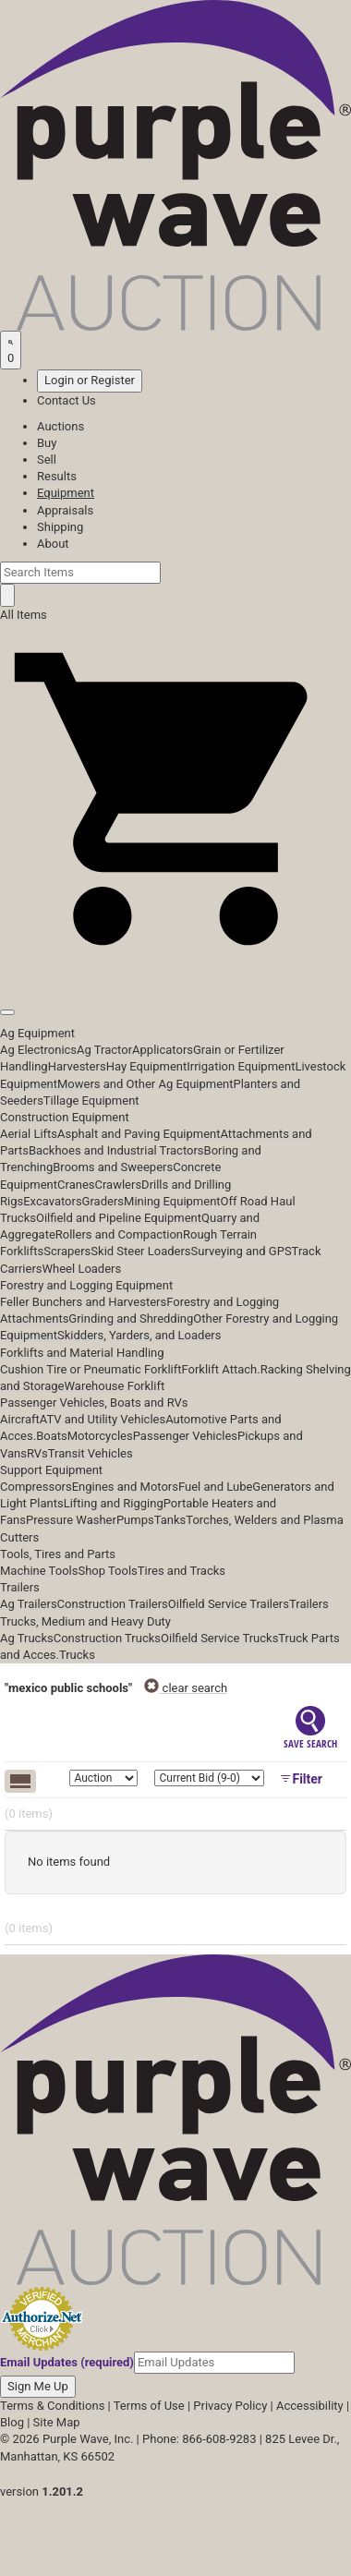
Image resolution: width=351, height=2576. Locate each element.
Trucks (77, 1655)
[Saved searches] (10, 350)
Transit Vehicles (90, 1453)
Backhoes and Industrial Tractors (116, 1150)
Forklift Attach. (221, 1369)
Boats (51, 1436)
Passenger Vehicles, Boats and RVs (94, 1402)
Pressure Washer (71, 1520)
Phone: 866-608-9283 (199, 2439)
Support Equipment (51, 1470)
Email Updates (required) (67, 2362)
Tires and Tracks (181, 1571)
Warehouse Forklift (114, 1386)
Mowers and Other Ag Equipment (145, 1084)
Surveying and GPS (241, 1251)
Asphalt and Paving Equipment (138, 1134)
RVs (37, 1453)
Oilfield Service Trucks (219, 1638)
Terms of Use (149, 2406)
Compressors (36, 1487)
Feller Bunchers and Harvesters (83, 1302)
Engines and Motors (125, 1487)
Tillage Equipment (91, 1100)
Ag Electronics (38, 1050)
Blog (12, 2422)
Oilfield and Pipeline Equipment (118, 1218)
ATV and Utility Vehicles (102, 1419)
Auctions (60, 426)
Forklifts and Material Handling (82, 1353)
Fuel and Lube (215, 1487)
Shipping (60, 527)
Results (57, 476)
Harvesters (77, 1066)
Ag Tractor (104, 1050)
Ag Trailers (28, 1604)
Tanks (170, 1520)
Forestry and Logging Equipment (86, 1285)
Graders (103, 1201)
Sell (46, 459)
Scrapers (67, 1251)
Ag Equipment (37, 1033)
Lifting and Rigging (113, 1503)
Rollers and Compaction (119, 1234)
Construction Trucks (107, 1638)
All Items (23, 615)
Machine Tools (39, 1571)
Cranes (75, 1184)
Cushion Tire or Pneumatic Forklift (91, 1369)
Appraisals (65, 510)
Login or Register (89, 380)
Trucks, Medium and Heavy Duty (85, 1621)
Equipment (65, 493)
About (53, 543)
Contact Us (66, 400)
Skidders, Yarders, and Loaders (139, 1335)
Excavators (52, 1201)
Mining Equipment (172, 1201)
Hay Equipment (147, 1066)
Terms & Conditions (52, 2406)
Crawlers (117, 1184)
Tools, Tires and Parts (57, 1554)
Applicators (162, 1050)
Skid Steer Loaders (140, 1251)
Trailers (20, 1587)
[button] (175, 970)
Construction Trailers (112, 1604)
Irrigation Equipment (241, 1066)
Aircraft (20, 1419)
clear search (185, 1688)
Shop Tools (107, 1571)
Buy (46, 443)
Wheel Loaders (82, 1269)
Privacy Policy (230, 2406)
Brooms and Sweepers (113, 1167)
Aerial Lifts (28, 1134)
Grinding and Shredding (130, 1318)
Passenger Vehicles (185, 1436)
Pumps (135, 1520)
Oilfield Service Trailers (228, 1604)
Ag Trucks (27, 1638)
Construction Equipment (64, 1117)
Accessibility (310, 2406)
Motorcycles (100, 1436)
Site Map (56, 2422)
